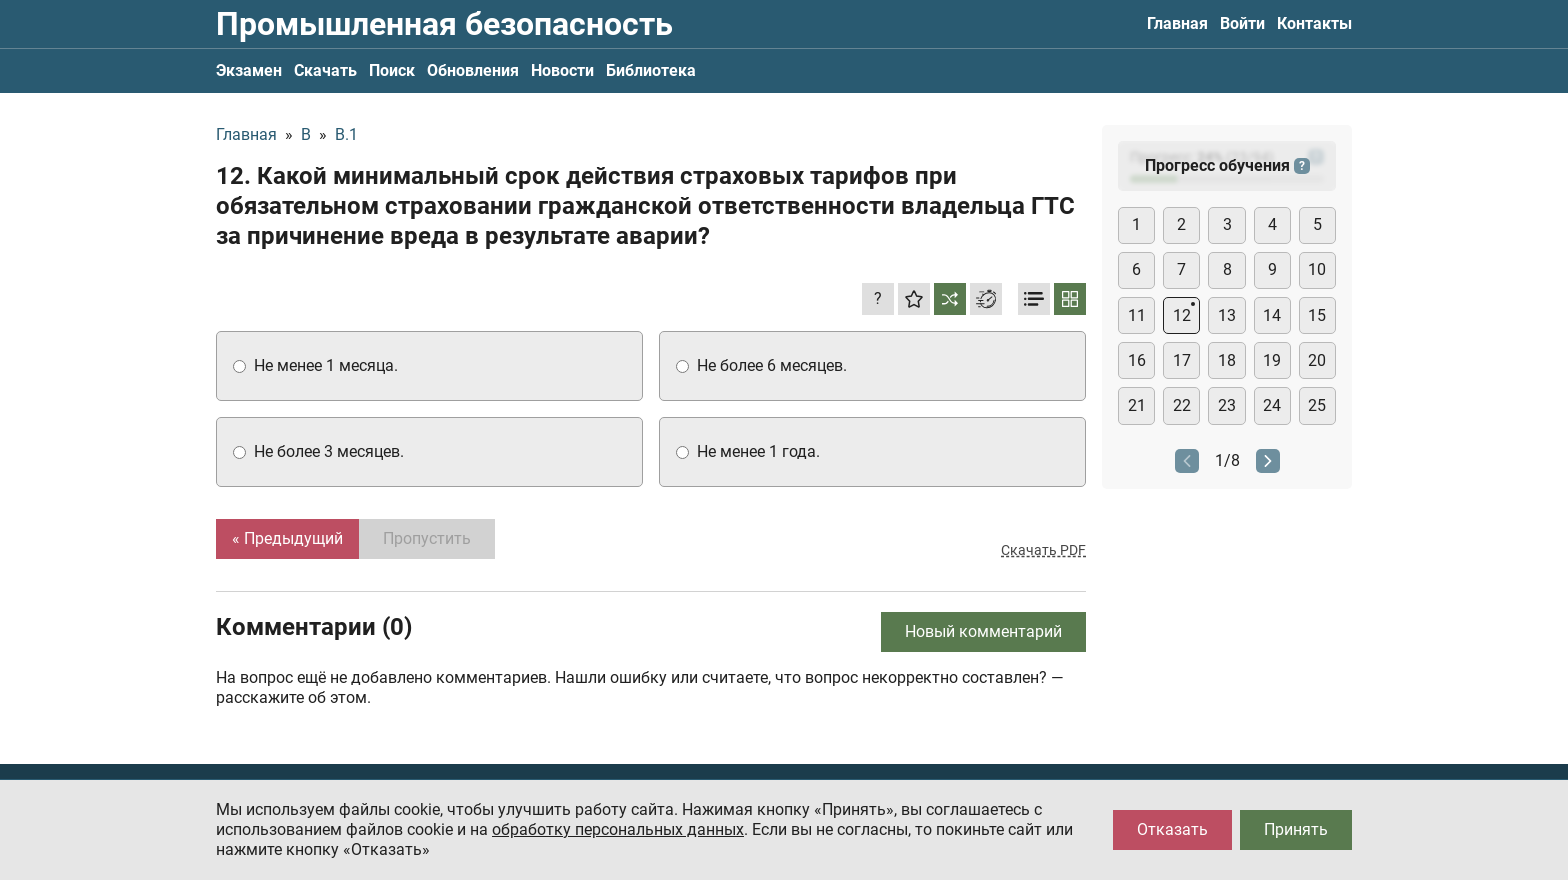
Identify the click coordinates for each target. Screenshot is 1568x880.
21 (1137, 405)
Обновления (473, 70)
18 (1227, 360)
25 (1317, 405)
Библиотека (651, 70)
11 (1137, 315)
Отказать (1172, 829)
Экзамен (249, 70)
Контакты (1314, 23)
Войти (1242, 23)
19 (1272, 360)
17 (1182, 360)
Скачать (325, 70)
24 (1272, 405)
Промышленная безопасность (444, 24)
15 (1317, 315)
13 (1227, 315)
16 (1137, 360)
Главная (1177, 23)
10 (1317, 269)
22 (1182, 405)
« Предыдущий (287, 538)
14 (1272, 315)
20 (1317, 360)
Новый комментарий (983, 631)
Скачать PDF (1043, 550)
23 (1227, 405)
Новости (562, 70)
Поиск (392, 70)
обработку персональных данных (618, 829)
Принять (1296, 829)
